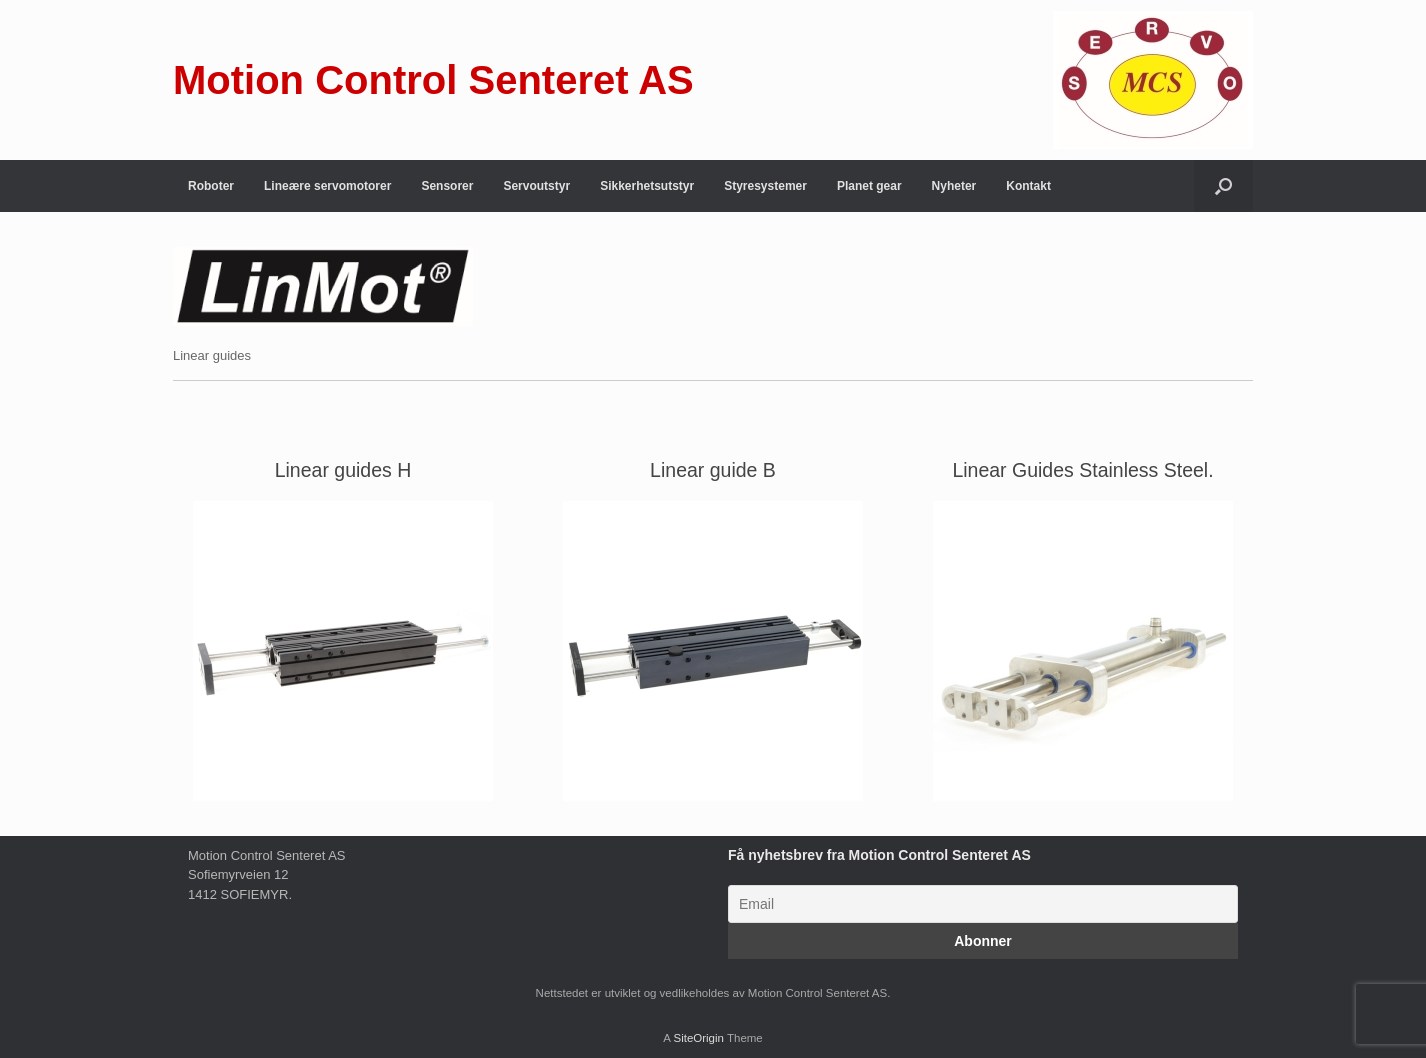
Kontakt (1028, 186)
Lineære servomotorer (327, 186)
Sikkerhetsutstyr (647, 186)
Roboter (211, 186)
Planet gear (869, 186)
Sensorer (447, 186)
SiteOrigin (698, 1038)
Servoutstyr (536, 186)
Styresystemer (765, 186)
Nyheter (954, 186)
